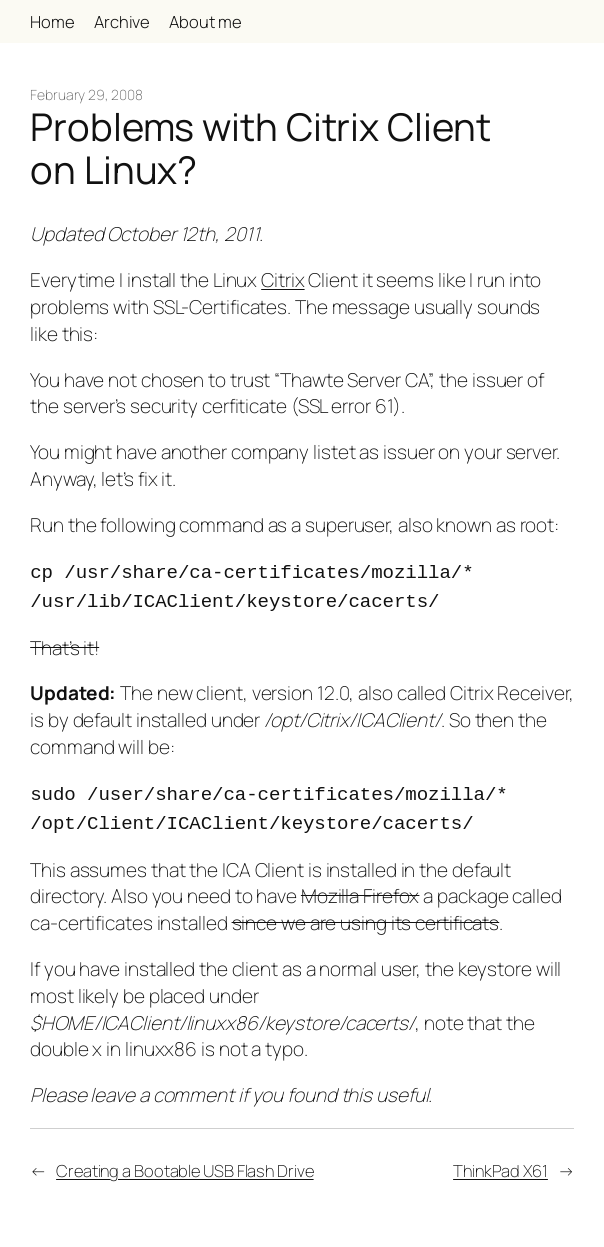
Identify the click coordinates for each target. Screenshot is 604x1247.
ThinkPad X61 (500, 1162)
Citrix (282, 280)
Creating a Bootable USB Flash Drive (185, 1162)
